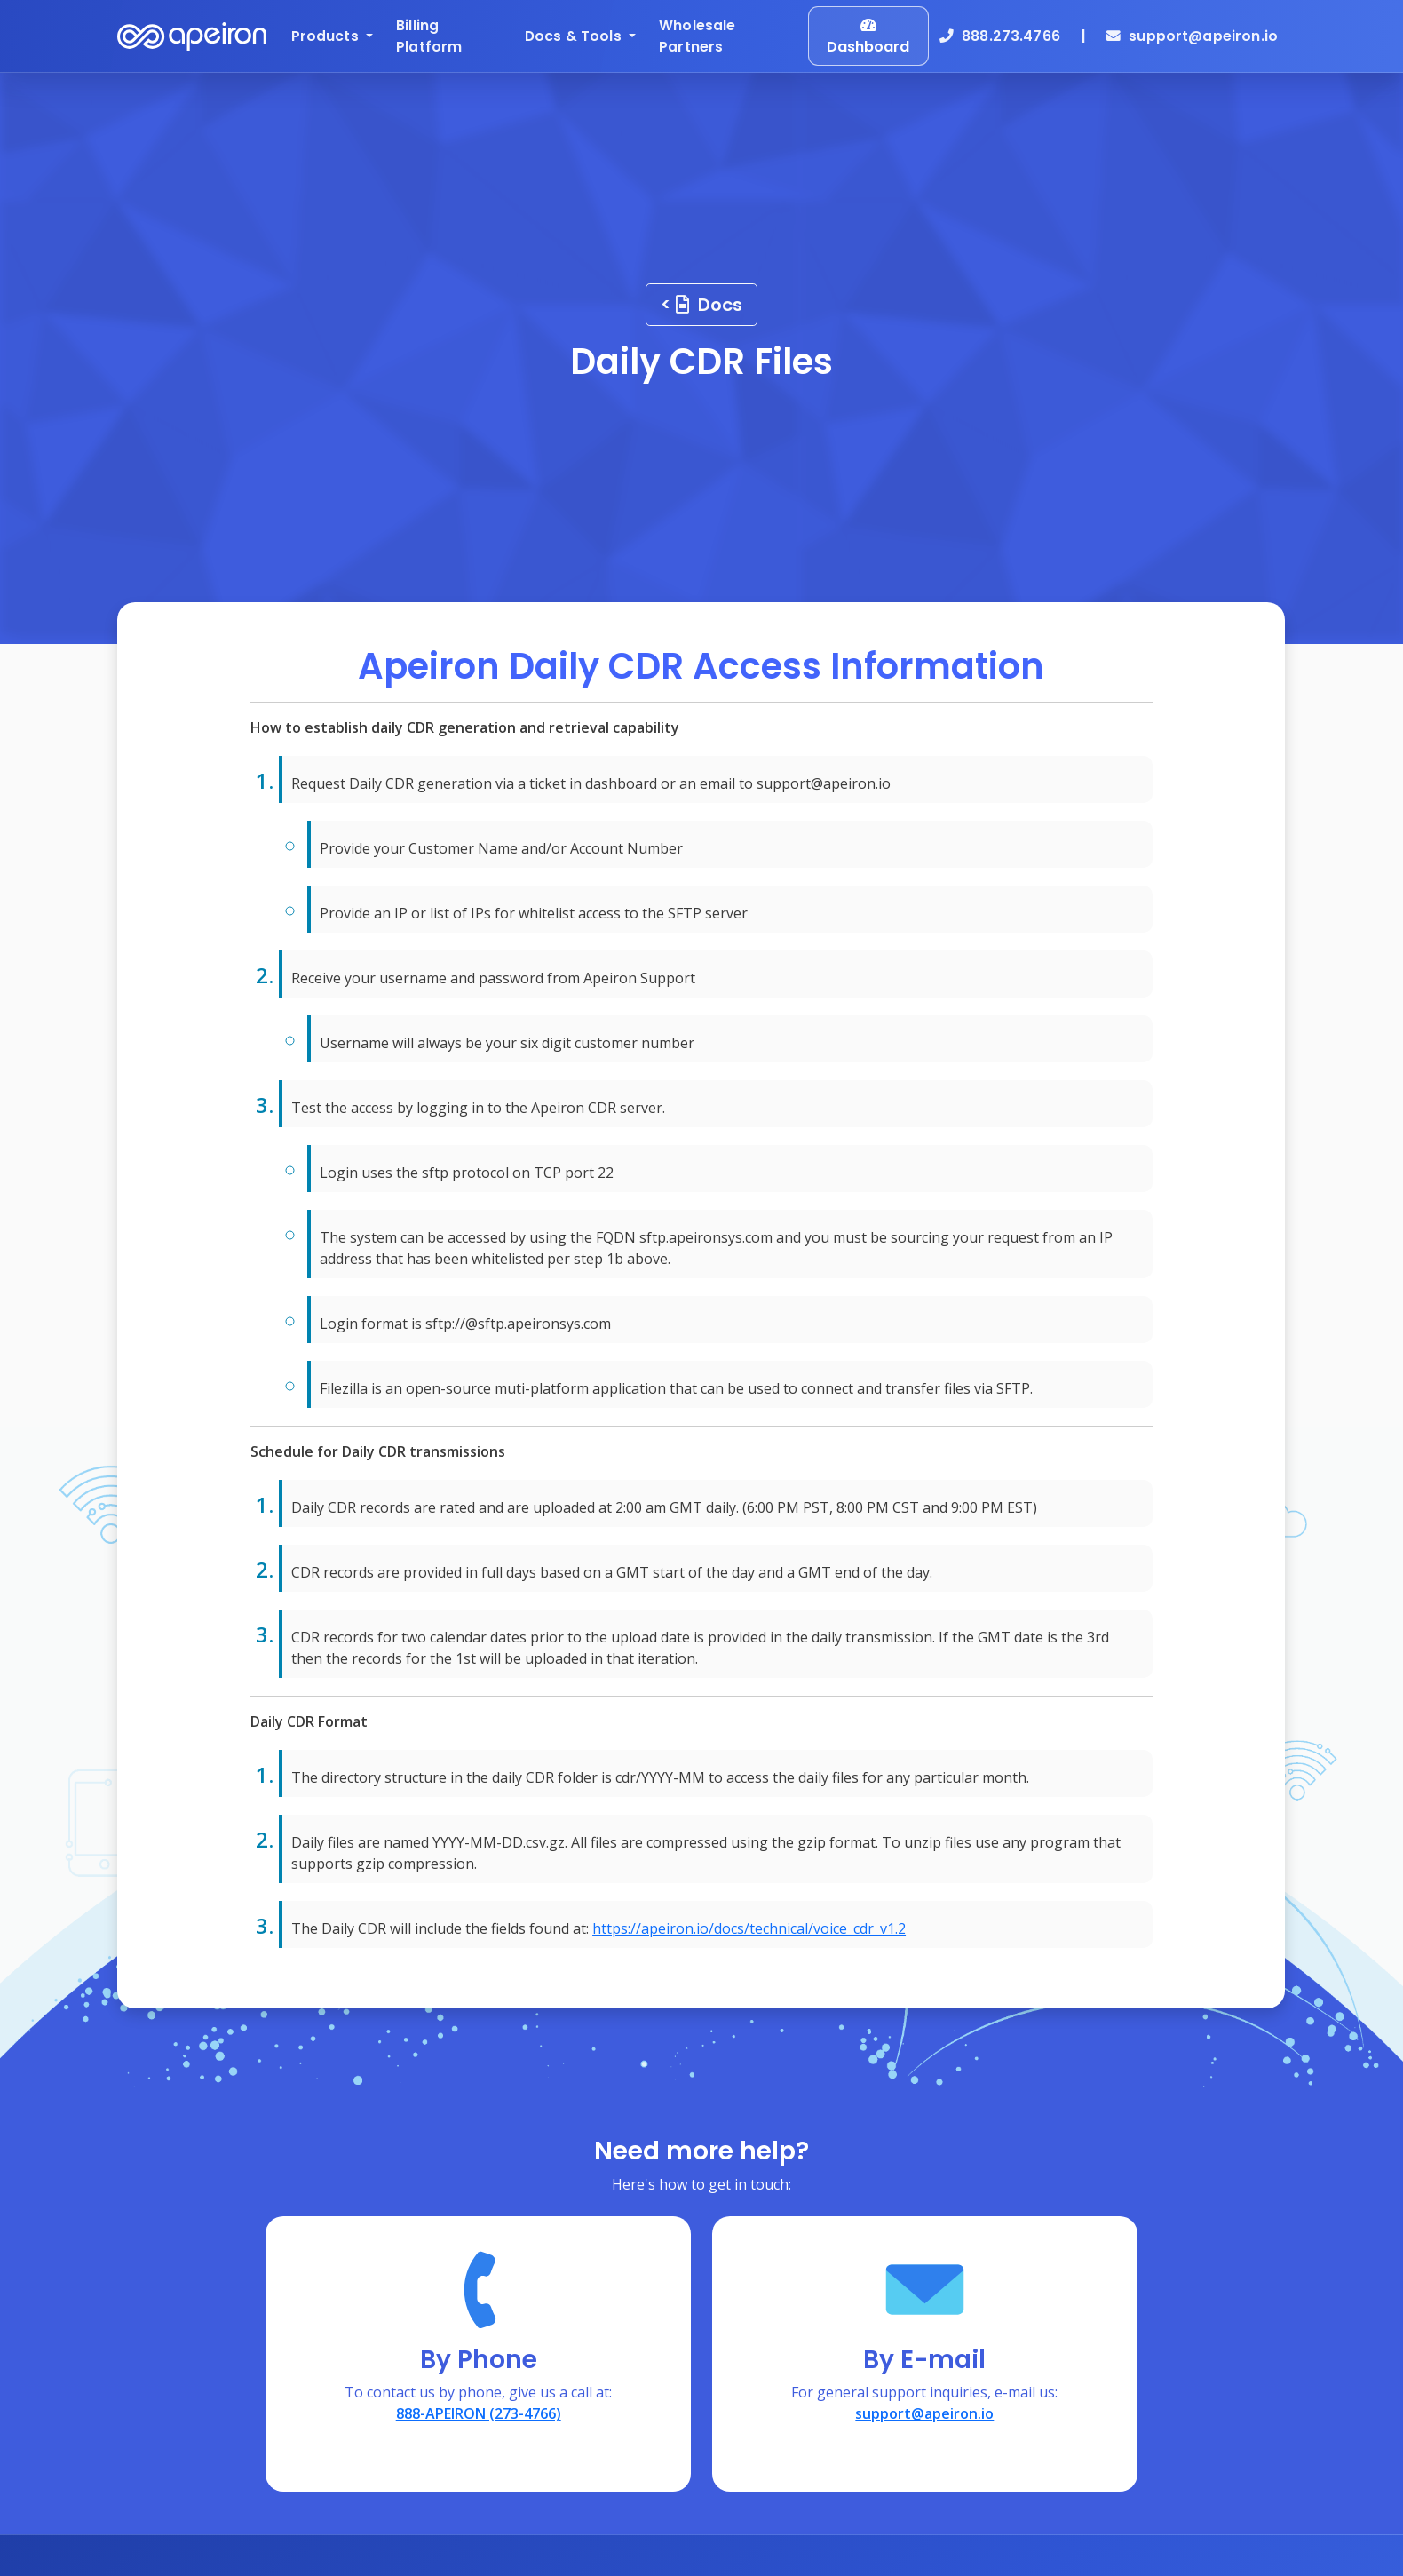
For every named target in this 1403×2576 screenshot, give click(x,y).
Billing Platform (429, 36)
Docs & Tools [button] (575, 36)
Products (326, 36)
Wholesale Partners (697, 36)
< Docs (701, 304)
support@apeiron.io (1192, 36)
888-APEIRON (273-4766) (478, 2413)
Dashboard (868, 37)
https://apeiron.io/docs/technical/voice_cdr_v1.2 (749, 1928)
